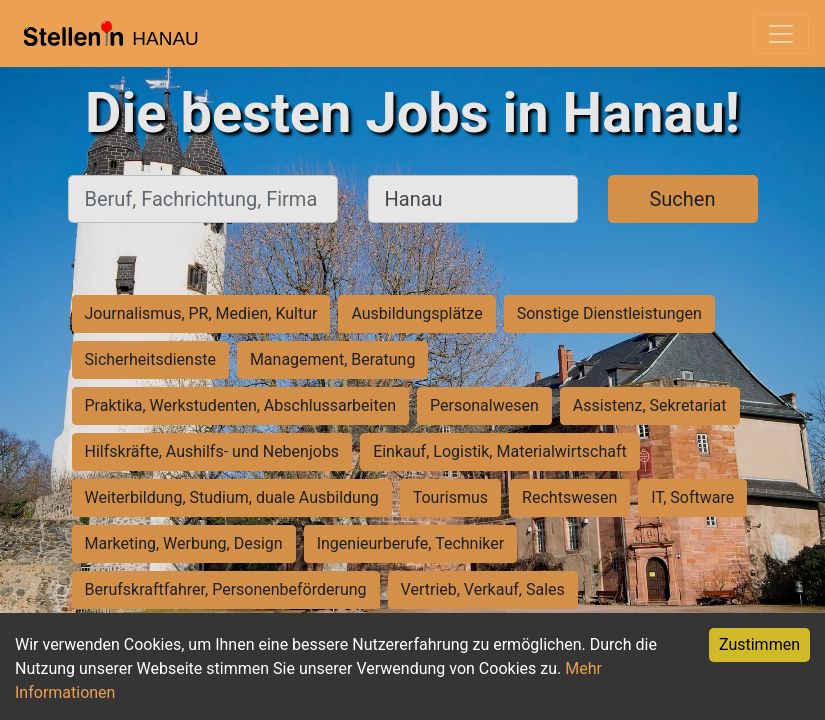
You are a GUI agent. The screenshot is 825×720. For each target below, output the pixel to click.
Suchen (682, 199)
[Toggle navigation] (781, 34)
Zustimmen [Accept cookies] (759, 644)
